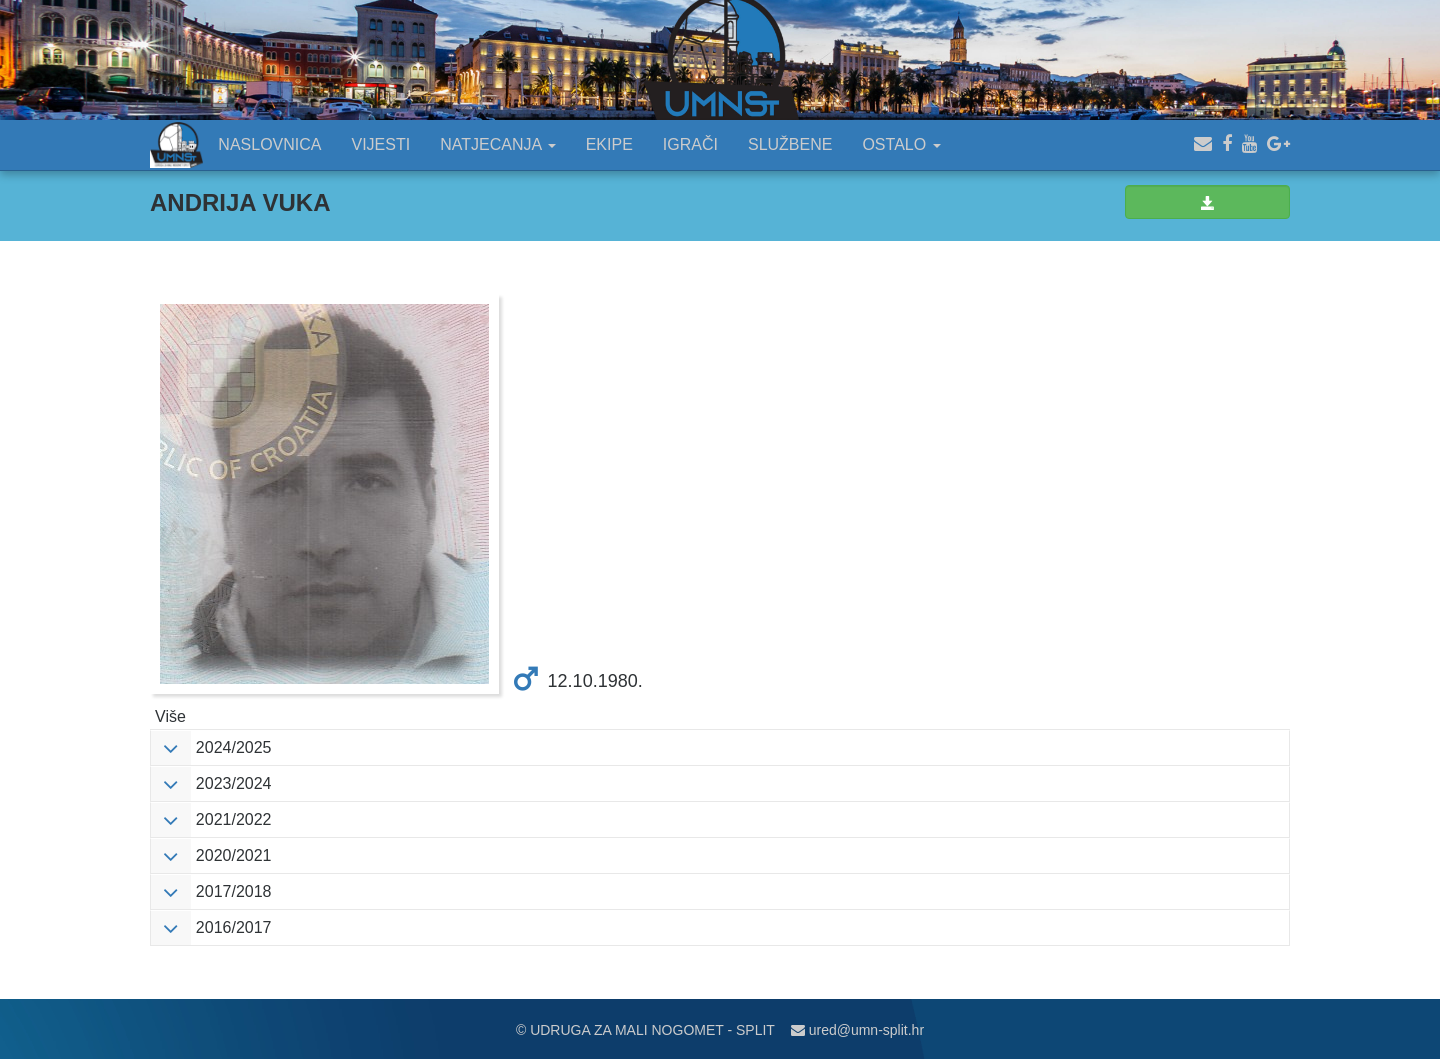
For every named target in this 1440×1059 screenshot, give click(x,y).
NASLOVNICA (269, 144)
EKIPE (609, 144)
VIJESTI (381, 144)
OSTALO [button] (901, 144)
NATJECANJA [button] (498, 144)
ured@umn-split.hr (857, 1030)
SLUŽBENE (790, 144)
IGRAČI (690, 144)
